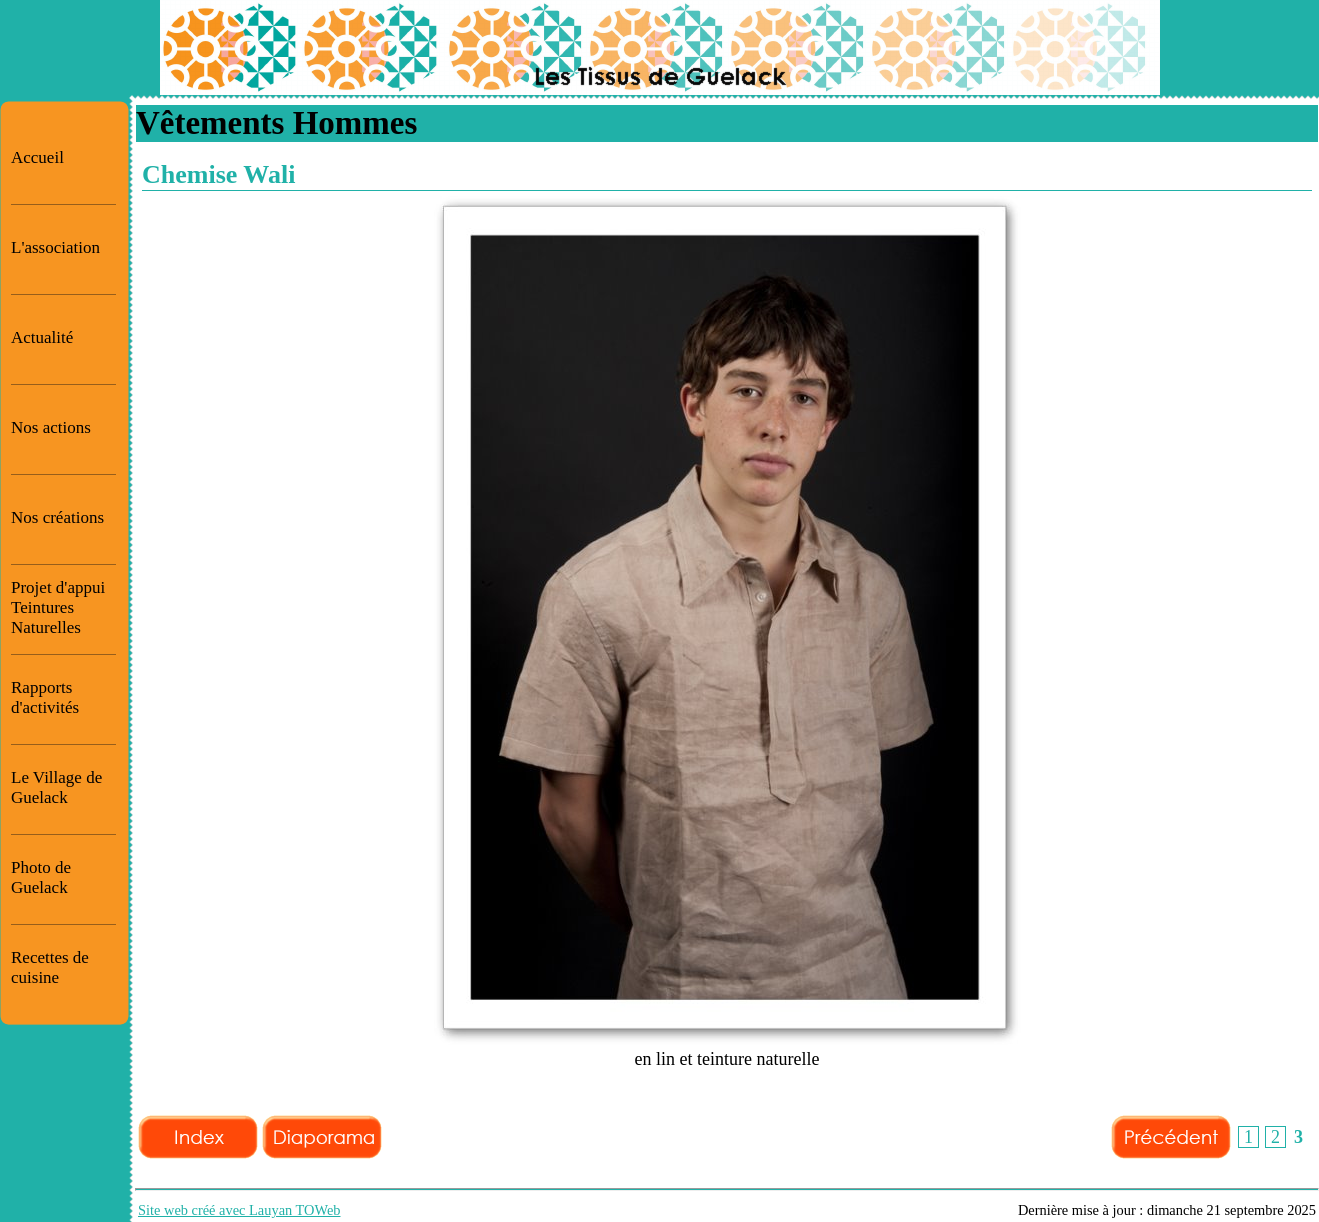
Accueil (37, 157)
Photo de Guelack (41, 877)
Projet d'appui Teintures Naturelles (58, 607)
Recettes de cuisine (50, 967)
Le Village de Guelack (56, 787)
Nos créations (57, 517)
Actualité (42, 337)
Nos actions (51, 427)
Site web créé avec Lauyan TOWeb (239, 1210)
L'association (55, 247)
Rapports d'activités (45, 697)
